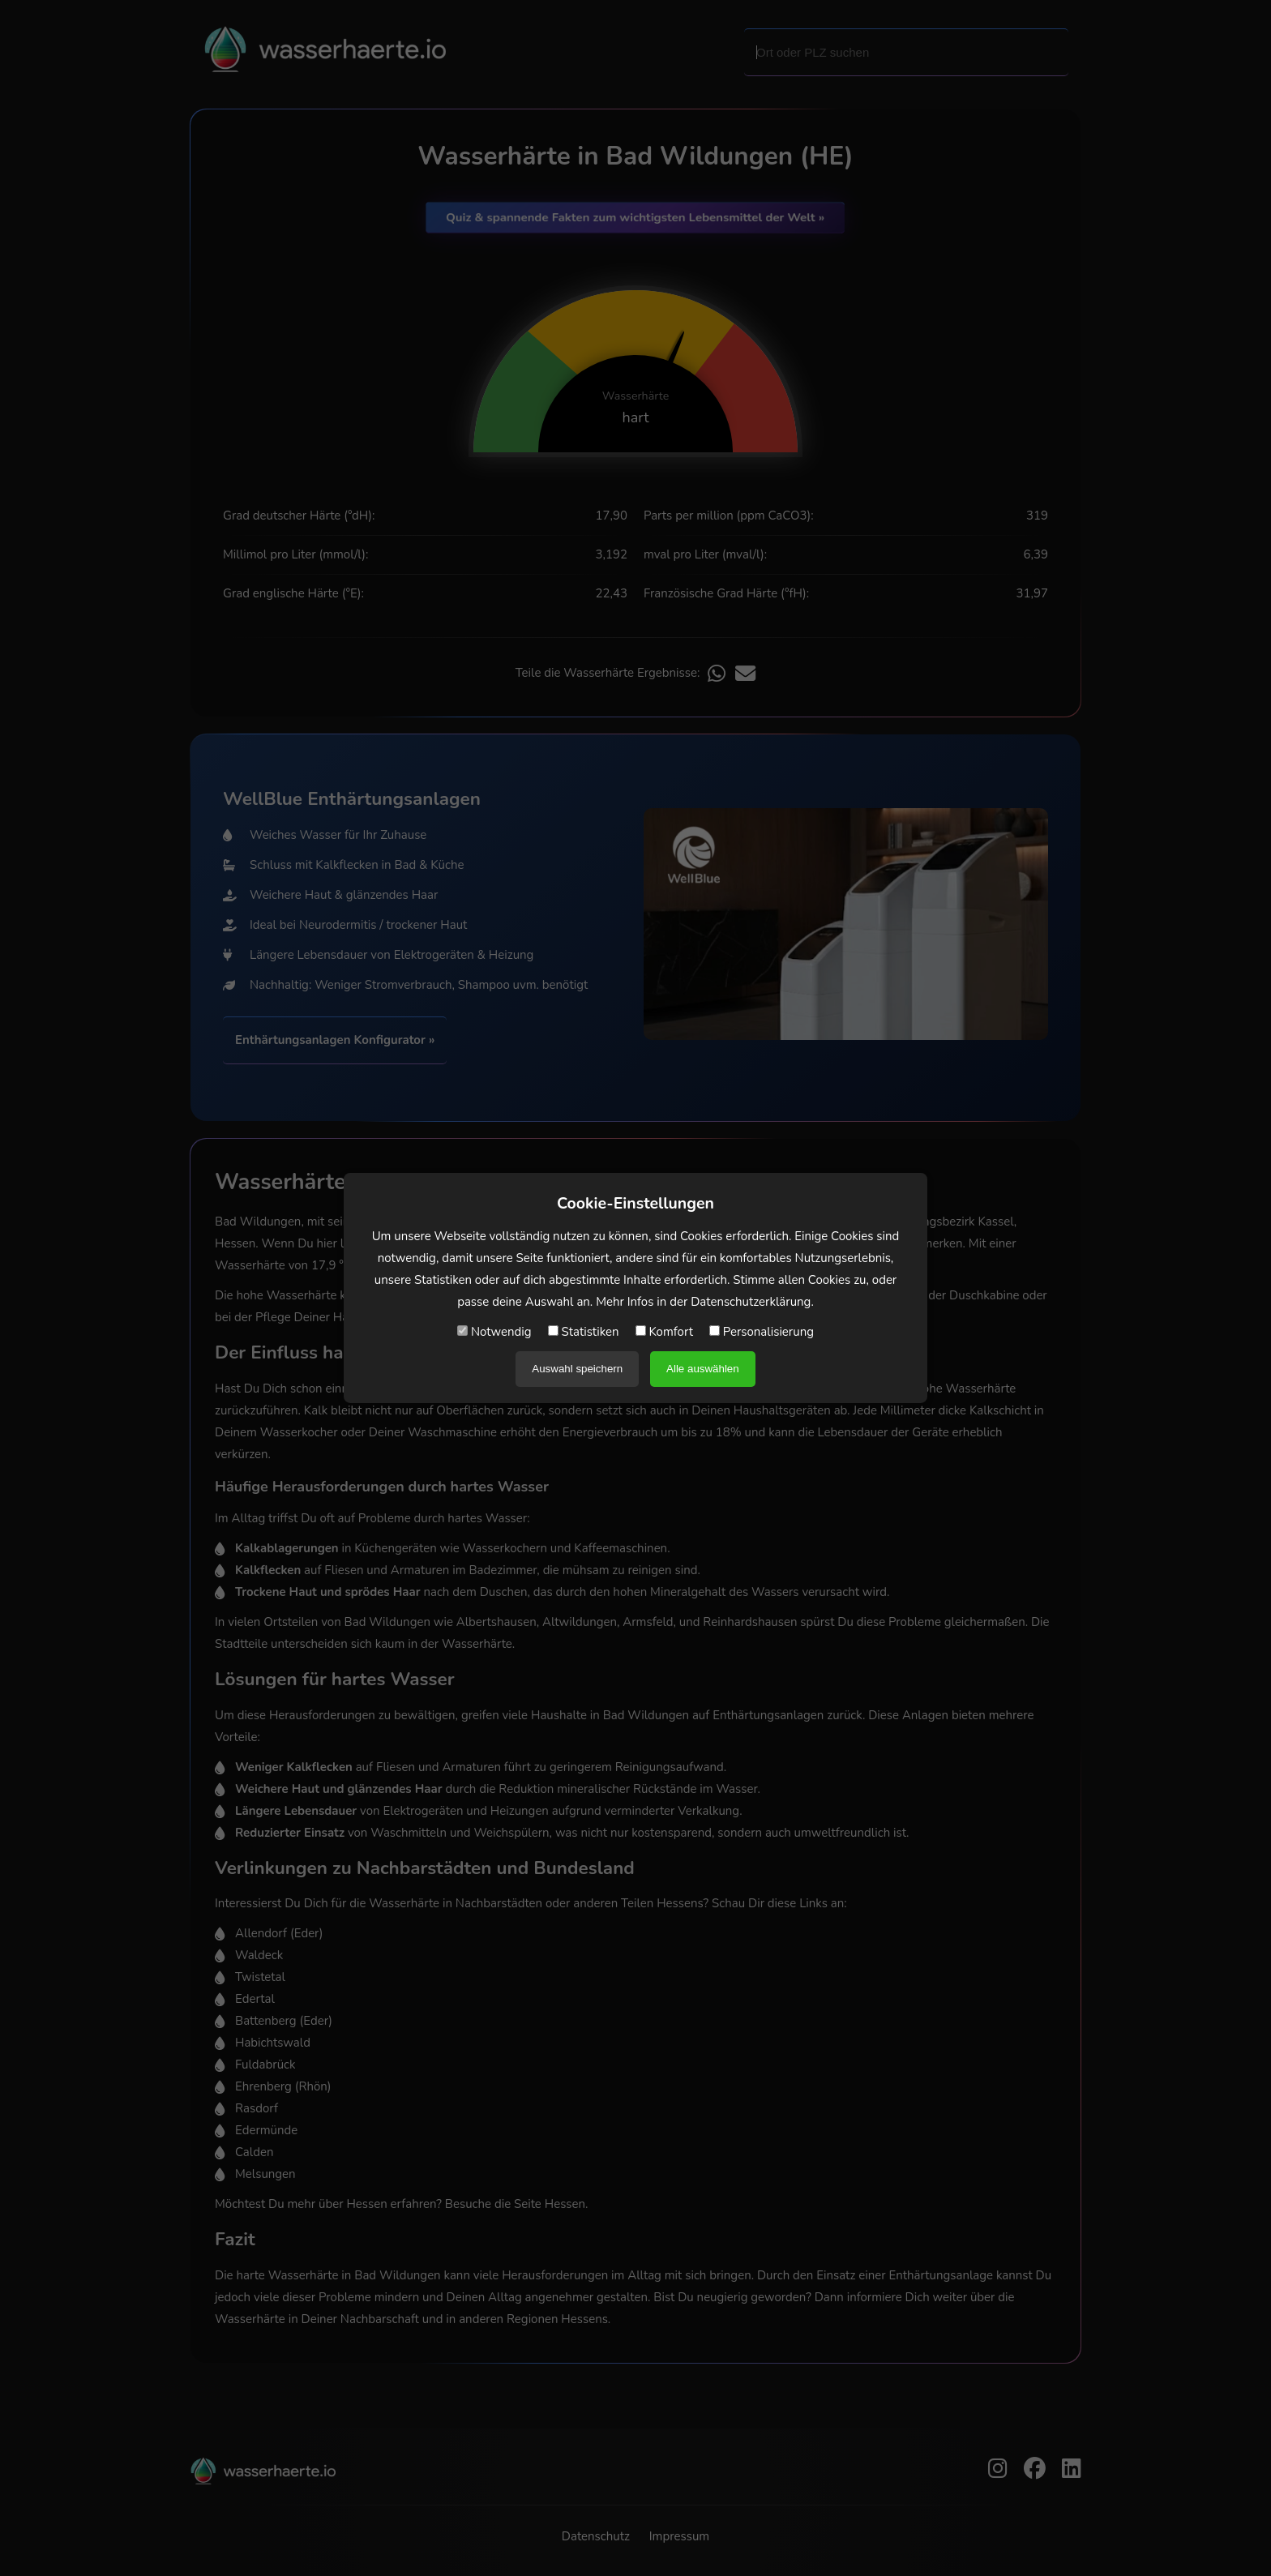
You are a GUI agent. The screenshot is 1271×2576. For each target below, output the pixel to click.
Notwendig (494, 1332)
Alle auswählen (702, 1369)
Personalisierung (761, 1332)
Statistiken (583, 1332)
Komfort (664, 1332)
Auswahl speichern (577, 1369)
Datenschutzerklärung (751, 1302)
